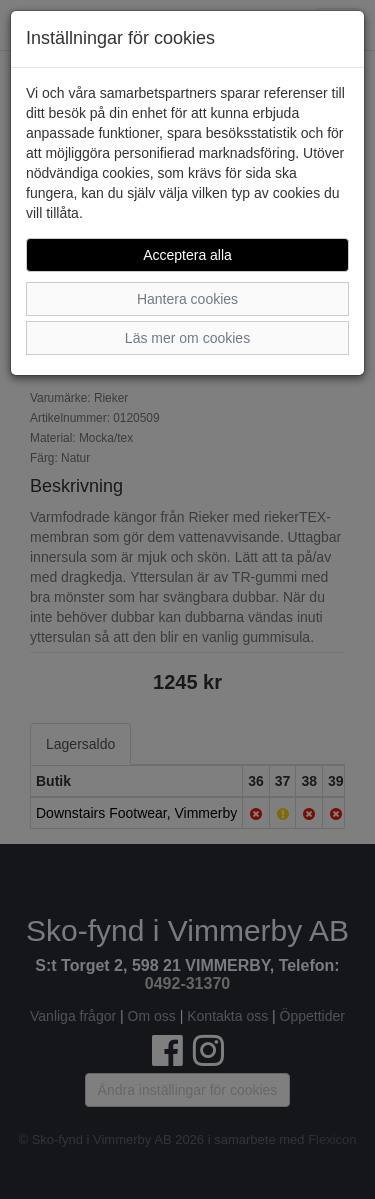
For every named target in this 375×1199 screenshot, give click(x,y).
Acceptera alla (187, 255)
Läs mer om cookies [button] (187, 338)
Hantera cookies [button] (187, 299)
